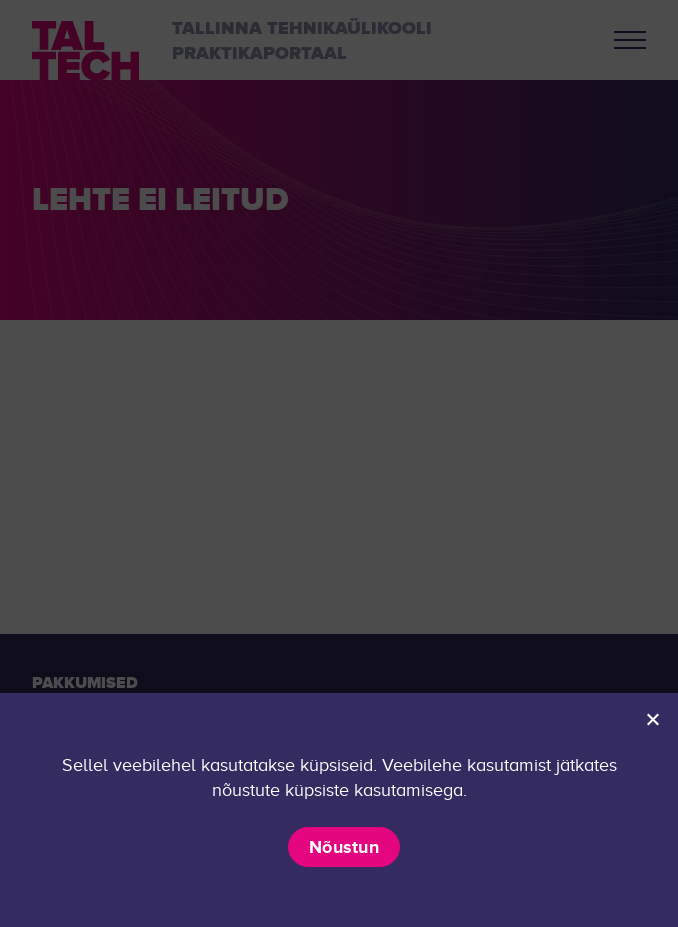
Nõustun (344, 847)
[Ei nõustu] (652, 719)
